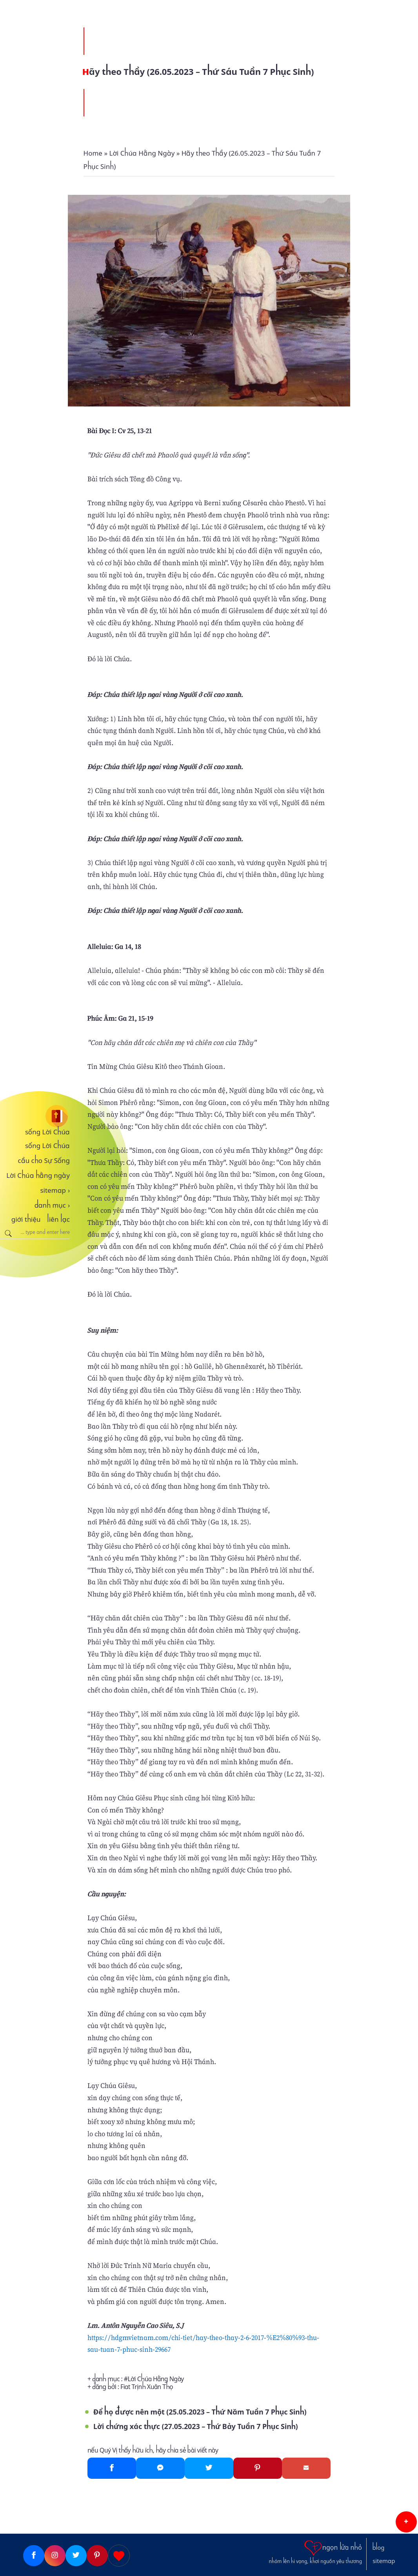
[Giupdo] (119, 2556)
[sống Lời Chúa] (35, 1116)
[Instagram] (54, 2555)
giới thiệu (26, 1219)
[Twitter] (209, 2468)
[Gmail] (306, 2468)
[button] (406, 2521)
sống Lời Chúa (47, 1132)
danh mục (52, 1205)
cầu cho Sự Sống (44, 1161)
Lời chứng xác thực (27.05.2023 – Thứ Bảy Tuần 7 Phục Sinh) (195, 2426)
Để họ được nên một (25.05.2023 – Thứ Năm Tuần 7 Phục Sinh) (199, 2412)
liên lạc (58, 1219)
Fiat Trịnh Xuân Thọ (146, 2387)
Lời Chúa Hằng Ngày (156, 2379)
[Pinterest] (257, 2468)
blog (378, 2547)
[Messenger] (160, 2468)
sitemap (55, 1190)
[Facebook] (111, 2468)
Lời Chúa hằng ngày (38, 1175)
